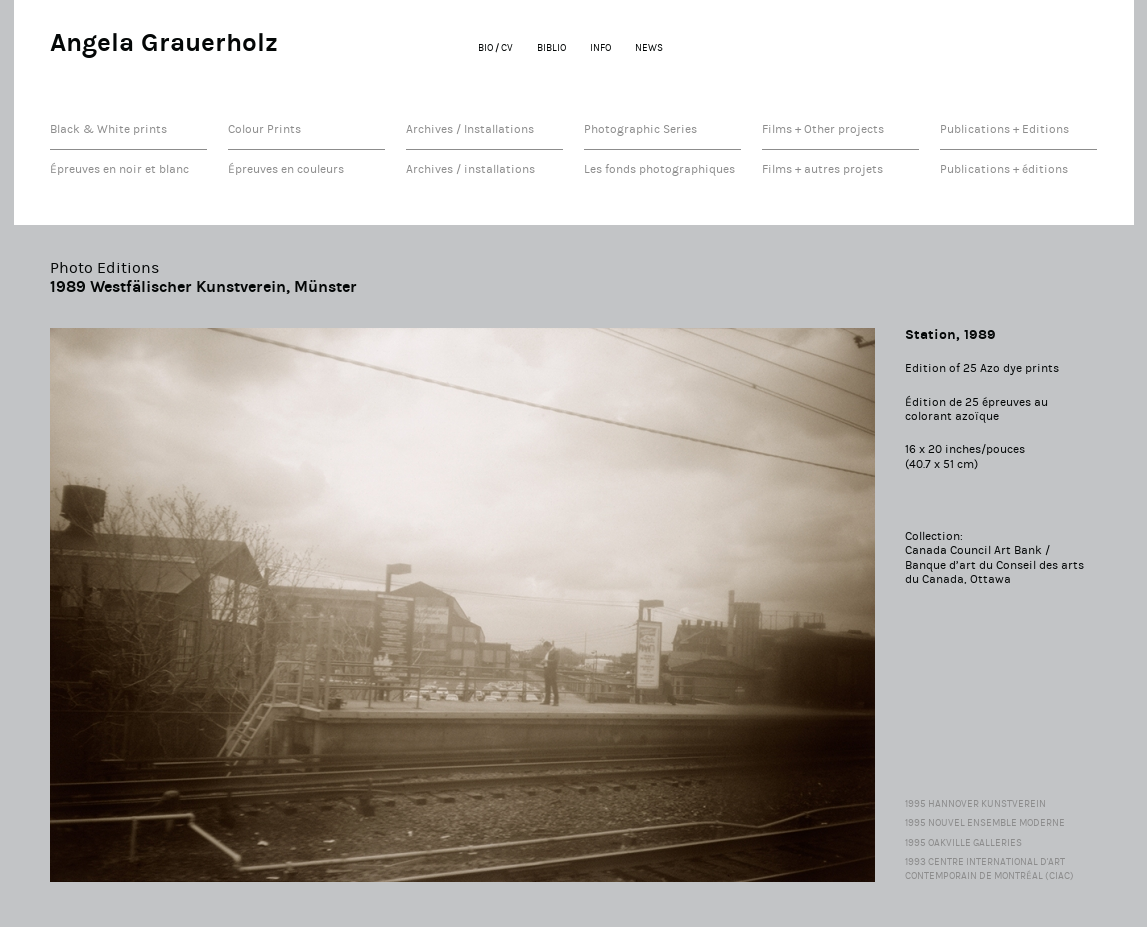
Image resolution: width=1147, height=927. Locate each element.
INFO (600, 48)
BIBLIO (551, 48)
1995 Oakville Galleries (963, 843)
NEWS (649, 48)
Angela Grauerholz (164, 42)
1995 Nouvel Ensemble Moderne (985, 823)
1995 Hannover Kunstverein (975, 804)
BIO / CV (495, 48)
